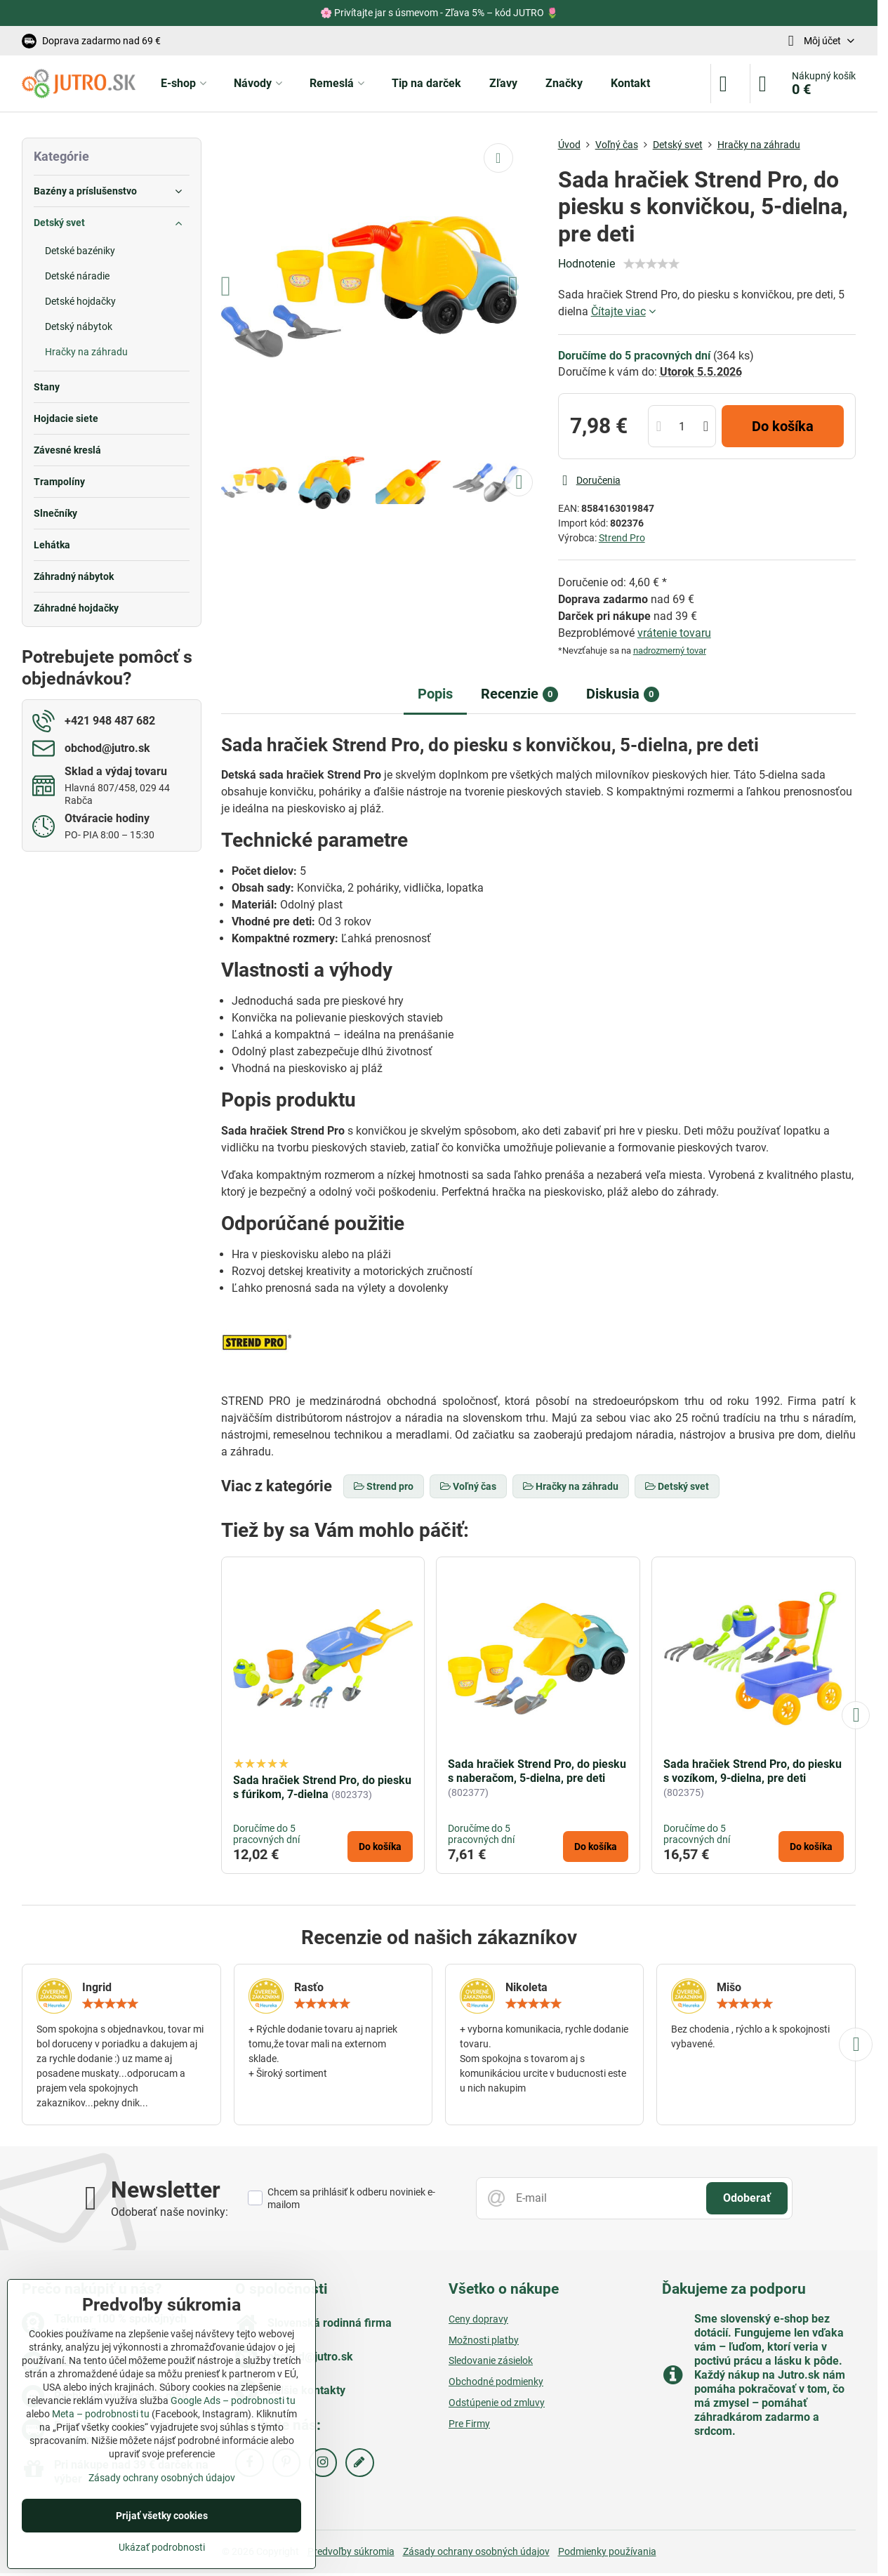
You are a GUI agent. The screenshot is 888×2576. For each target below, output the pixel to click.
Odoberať (747, 2198)
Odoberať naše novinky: (169, 2212)
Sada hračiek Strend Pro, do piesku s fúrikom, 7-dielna (322, 1787)
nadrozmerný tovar (669, 650)
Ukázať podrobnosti (162, 2547)
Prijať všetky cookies (162, 2515)
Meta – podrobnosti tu (101, 2413)
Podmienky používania (607, 2551)
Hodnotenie (586, 263)
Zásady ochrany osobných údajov (476, 2551)
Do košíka (783, 426)
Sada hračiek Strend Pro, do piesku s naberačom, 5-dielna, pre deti (537, 1771)
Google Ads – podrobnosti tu (233, 2400)
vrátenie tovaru (674, 633)
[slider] (651, 264)
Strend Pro (622, 537)
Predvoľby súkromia (351, 2551)
